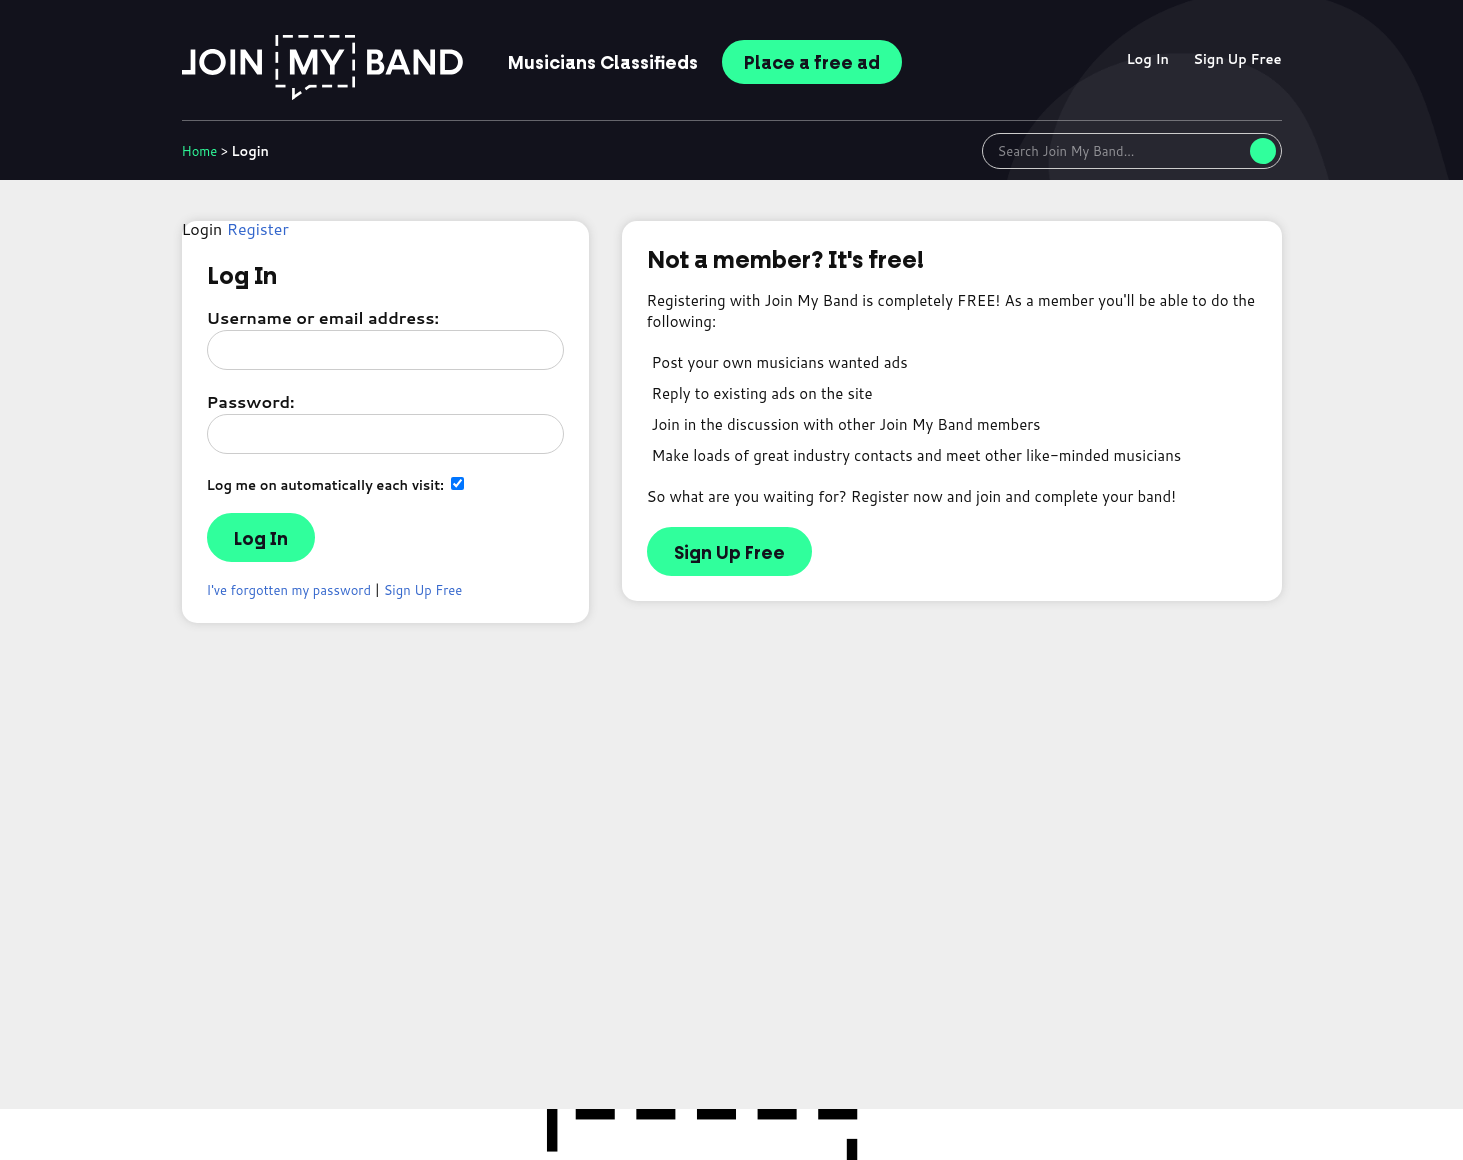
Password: (251, 401)
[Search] (1263, 151)
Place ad (812, 63)
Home (200, 151)
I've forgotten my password (289, 590)
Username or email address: (323, 317)
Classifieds (603, 63)
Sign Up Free (1237, 59)
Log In (1147, 59)
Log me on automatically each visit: (336, 484)
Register (258, 228)
